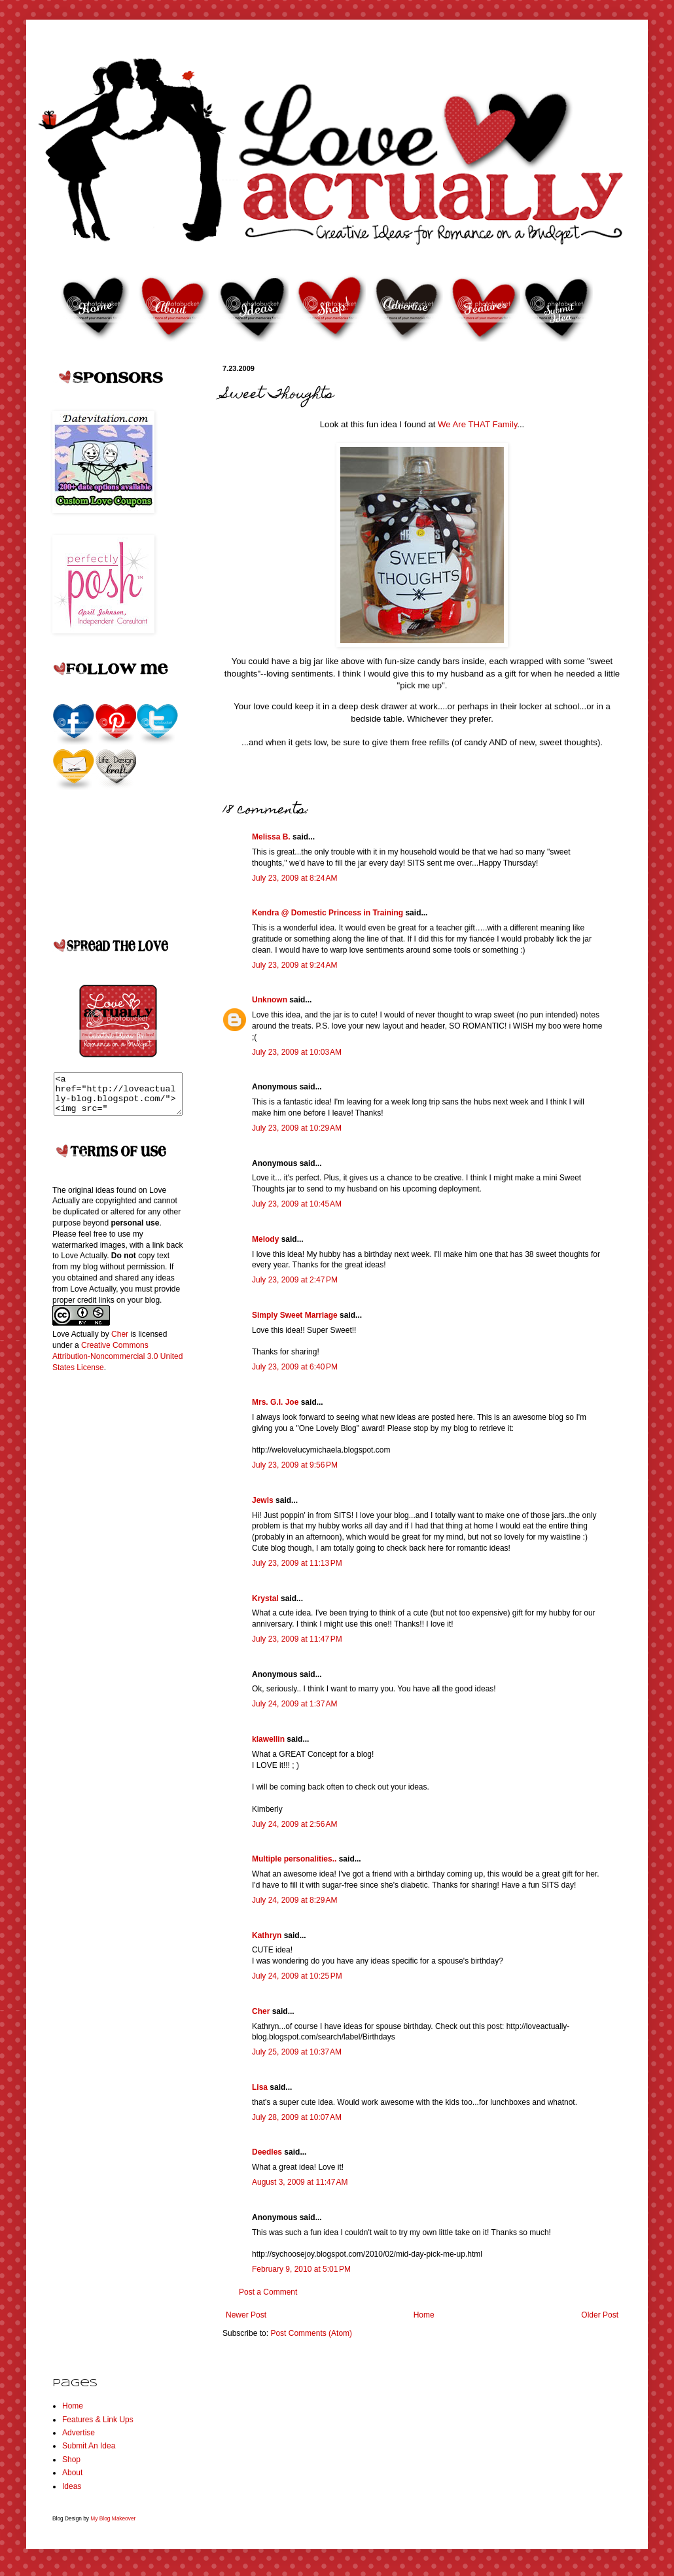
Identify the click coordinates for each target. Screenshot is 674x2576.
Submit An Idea (88, 2445)
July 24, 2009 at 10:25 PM (297, 1976)
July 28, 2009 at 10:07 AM (297, 2117)
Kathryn (266, 1935)
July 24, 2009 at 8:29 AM (294, 1900)
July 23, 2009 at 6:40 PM (295, 1366)
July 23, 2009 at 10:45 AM (297, 1204)
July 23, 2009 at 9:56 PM (295, 1465)
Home (424, 2315)
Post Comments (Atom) (311, 2333)
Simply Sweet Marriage (295, 1315)
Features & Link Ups (97, 2419)
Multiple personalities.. (294, 1858)
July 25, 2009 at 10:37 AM (297, 2051)
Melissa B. (271, 836)
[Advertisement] (104, 1596)
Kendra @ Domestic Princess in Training (327, 912)
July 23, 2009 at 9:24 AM (294, 965)
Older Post (599, 2315)
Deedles (267, 2152)
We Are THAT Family (477, 424)
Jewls (263, 1500)
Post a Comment (268, 2292)
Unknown (269, 999)
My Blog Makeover (112, 2518)
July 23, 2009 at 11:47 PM (297, 1639)
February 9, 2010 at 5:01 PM (301, 2269)
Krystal (265, 1598)
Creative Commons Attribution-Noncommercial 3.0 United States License (117, 1364)
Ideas (71, 2486)
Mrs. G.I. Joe (275, 1402)
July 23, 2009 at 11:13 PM (297, 1563)
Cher (261, 2011)
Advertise (78, 2432)
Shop (71, 2459)
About (72, 2472)
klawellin (268, 1739)
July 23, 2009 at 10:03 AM (297, 1052)
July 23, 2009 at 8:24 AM (294, 878)
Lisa (260, 2087)
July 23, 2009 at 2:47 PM (295, 1279)
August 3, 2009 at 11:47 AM (299, 2182)
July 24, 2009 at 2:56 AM (294, 1824)
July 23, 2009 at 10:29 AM (297, 1128)
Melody (265, 1239)
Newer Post (246, 2315)
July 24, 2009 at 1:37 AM (294, 1703)
